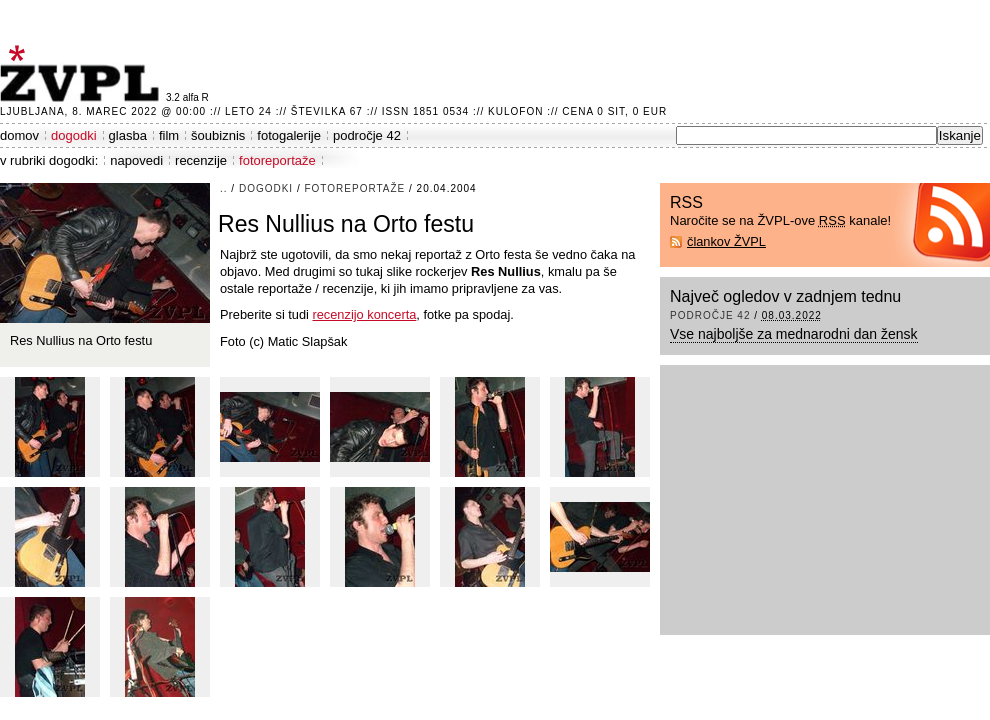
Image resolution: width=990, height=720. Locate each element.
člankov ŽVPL (726, 241)
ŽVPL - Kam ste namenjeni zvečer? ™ (83, 73)
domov (19, 135)
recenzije (201, 160)
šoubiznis (218, 135)
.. (224, 188)
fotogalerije (289, 135)
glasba (128, 135)
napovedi (136, 160)
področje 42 (367, 135)
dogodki (74, 135)
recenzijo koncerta (364, 314)
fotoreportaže (277, 160)
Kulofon (515, 111)
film (169, 135)
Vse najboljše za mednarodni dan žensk (794, 334)
